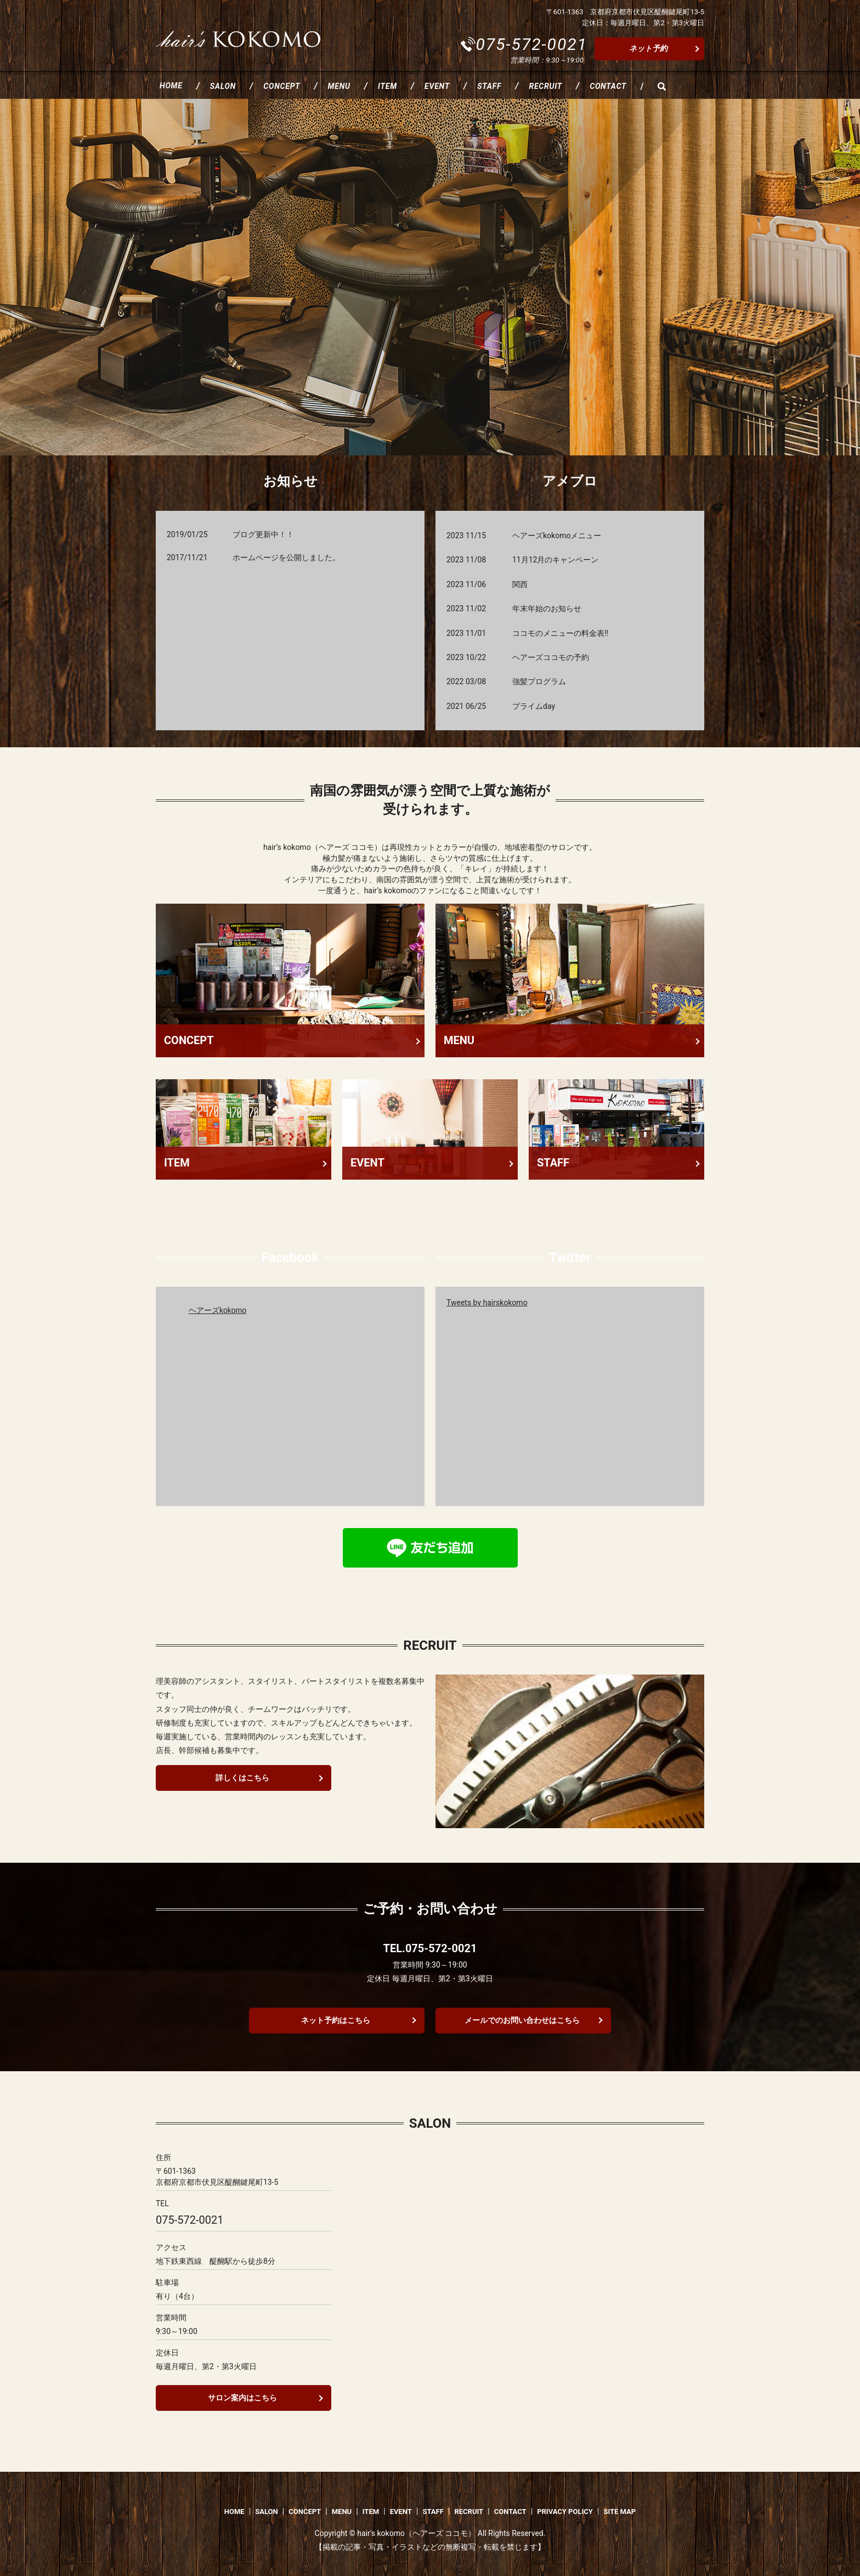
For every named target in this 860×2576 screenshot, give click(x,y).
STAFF (489, 86)
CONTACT (608, 86)
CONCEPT (281, 86)
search (661, 86)
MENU (339, 86)
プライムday (533, 706)
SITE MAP (619, 2511)
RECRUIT (545, 86)
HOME (171, 86)
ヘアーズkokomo (217, 1310)
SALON (223, 86)
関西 (520, 584)
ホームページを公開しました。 (286, 557)
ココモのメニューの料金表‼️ (560, 633)
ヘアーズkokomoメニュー (556, 535)
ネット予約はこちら (335, 2020)
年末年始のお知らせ (546, 608)
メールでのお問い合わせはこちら (522, 2020)
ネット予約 (648, 48)
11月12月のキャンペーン (555, 559)
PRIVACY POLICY (565, 2511)
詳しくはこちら (242, 1777)
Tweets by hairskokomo (487, 1302)
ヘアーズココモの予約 (550, 657)
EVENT (437, 86)
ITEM (387, 86)
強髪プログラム (539, 681)
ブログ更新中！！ (263, 534)
